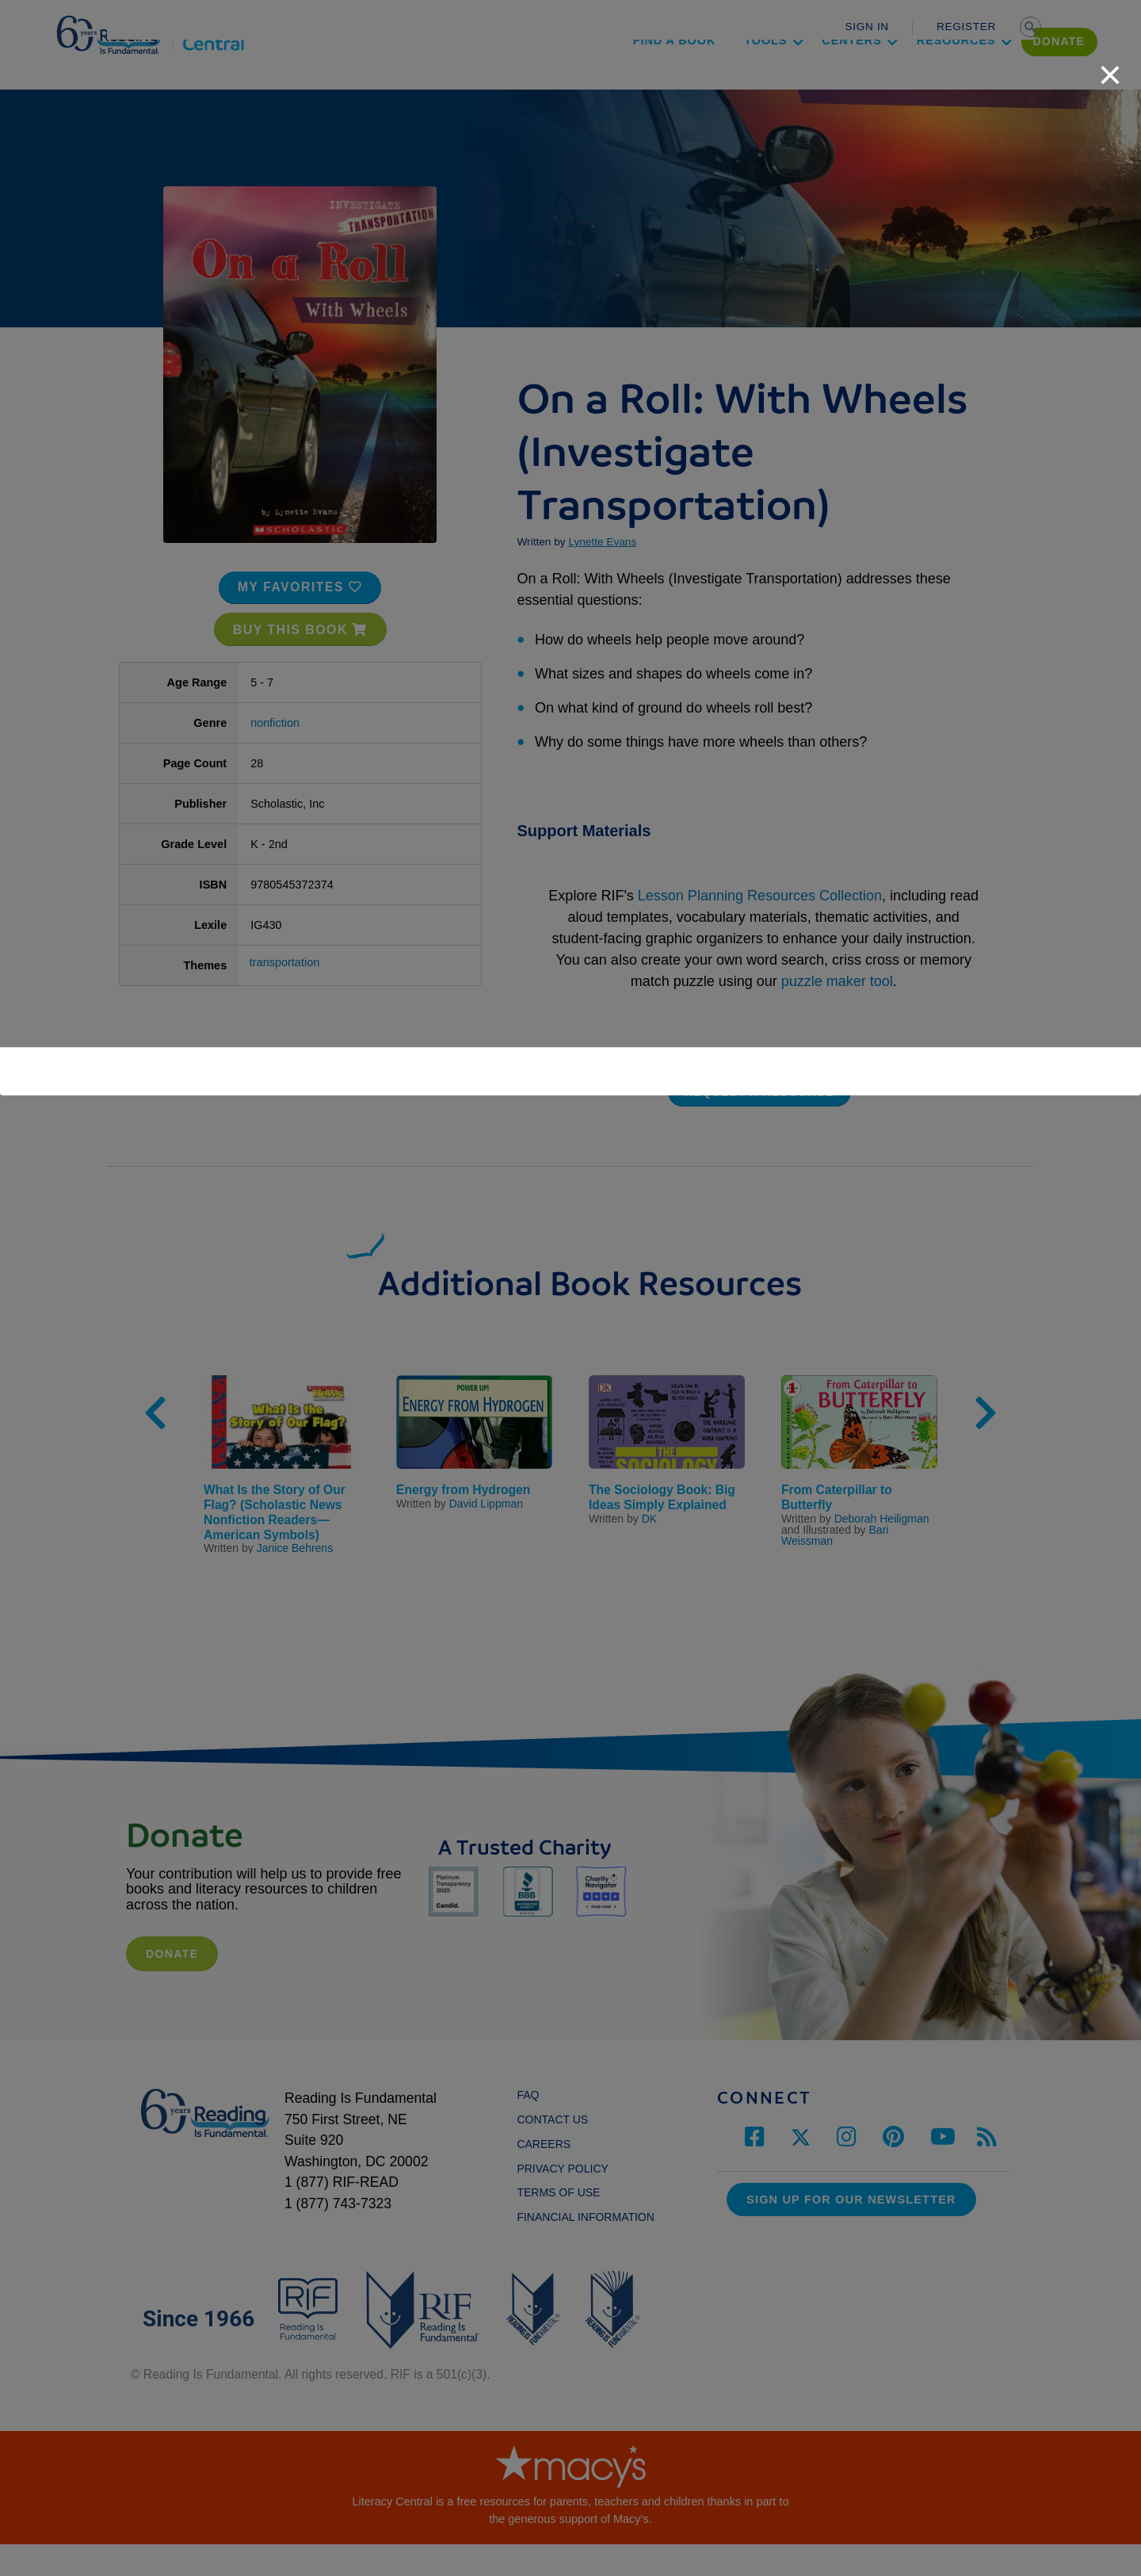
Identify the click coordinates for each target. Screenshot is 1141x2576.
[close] (1110, 66)
